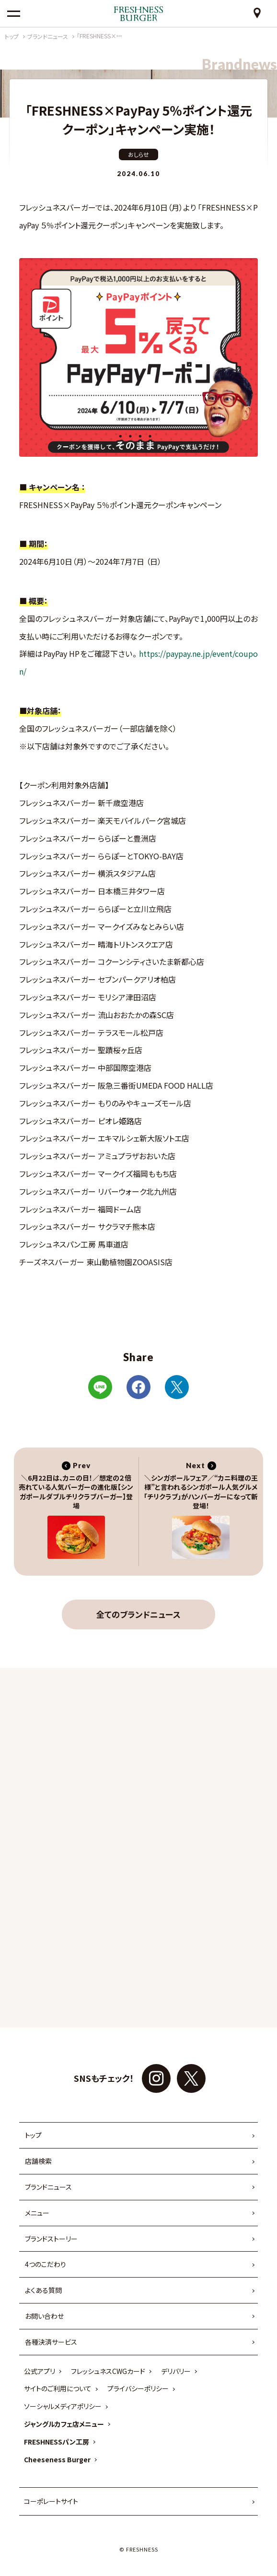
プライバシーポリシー (138, 2388)
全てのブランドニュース (138, 1614)
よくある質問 (43, 2290)
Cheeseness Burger (57, 2459)
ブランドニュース (48, 2187)
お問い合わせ (44, 2316)
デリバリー (176, 2371)
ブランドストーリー (51, 2239)
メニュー (37, 2213)
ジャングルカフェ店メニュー (64, 2424)
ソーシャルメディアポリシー (63, 2406)
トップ (33, 2135)
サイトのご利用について (58, 2388)
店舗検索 (38, 2161)
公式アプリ (39, 2371)
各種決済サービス (51, 2342)
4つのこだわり (45, 2264)
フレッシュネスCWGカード (108, 2371)
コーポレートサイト (51, 2501)
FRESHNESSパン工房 (56, 2441)
